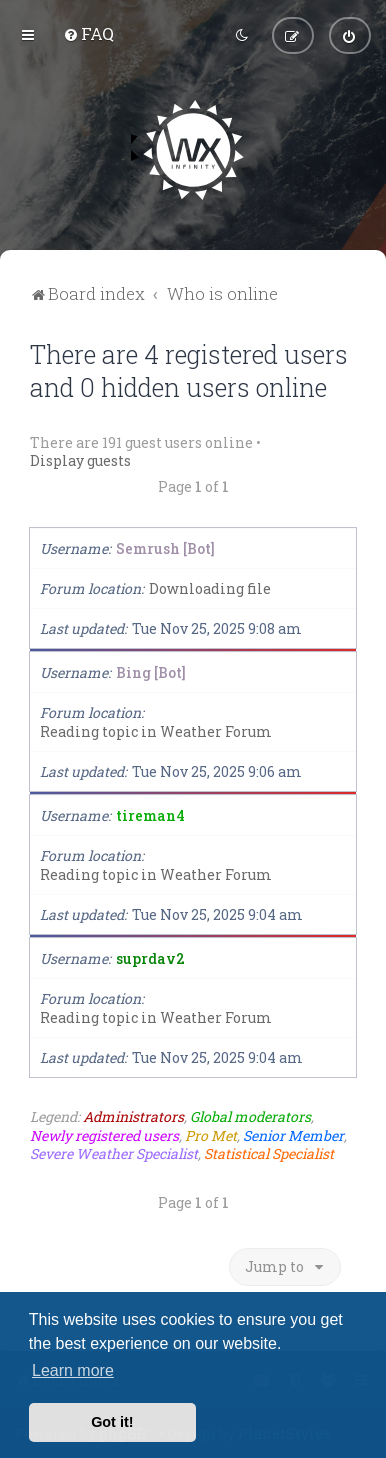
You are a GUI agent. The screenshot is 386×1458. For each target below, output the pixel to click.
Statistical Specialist (269, 1153)
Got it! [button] (112, 1422)
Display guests (80, 461)
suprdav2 (150, 958)
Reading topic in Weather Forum (156, 731)
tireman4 (150, 815)
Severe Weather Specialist (114, 1153)
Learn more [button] (73, 1370)
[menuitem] (88, 33)
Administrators (133, 1117)
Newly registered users (104, 1135)
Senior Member (293, 1135)
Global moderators (250, 1117)
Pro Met (211, 1135)
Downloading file (210, 588)
